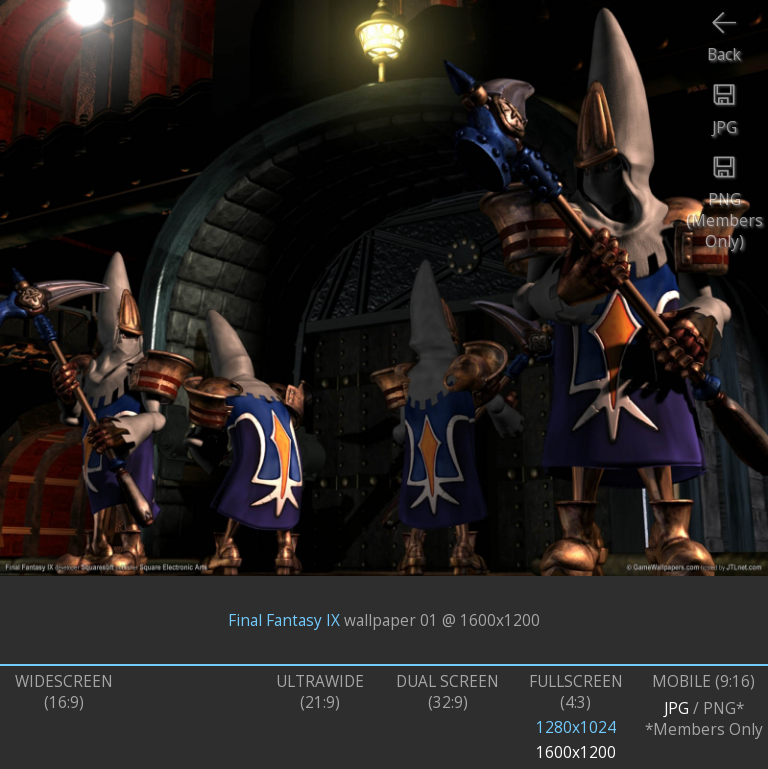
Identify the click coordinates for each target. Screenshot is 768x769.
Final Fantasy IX (284, 619)
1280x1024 (576, 727)
